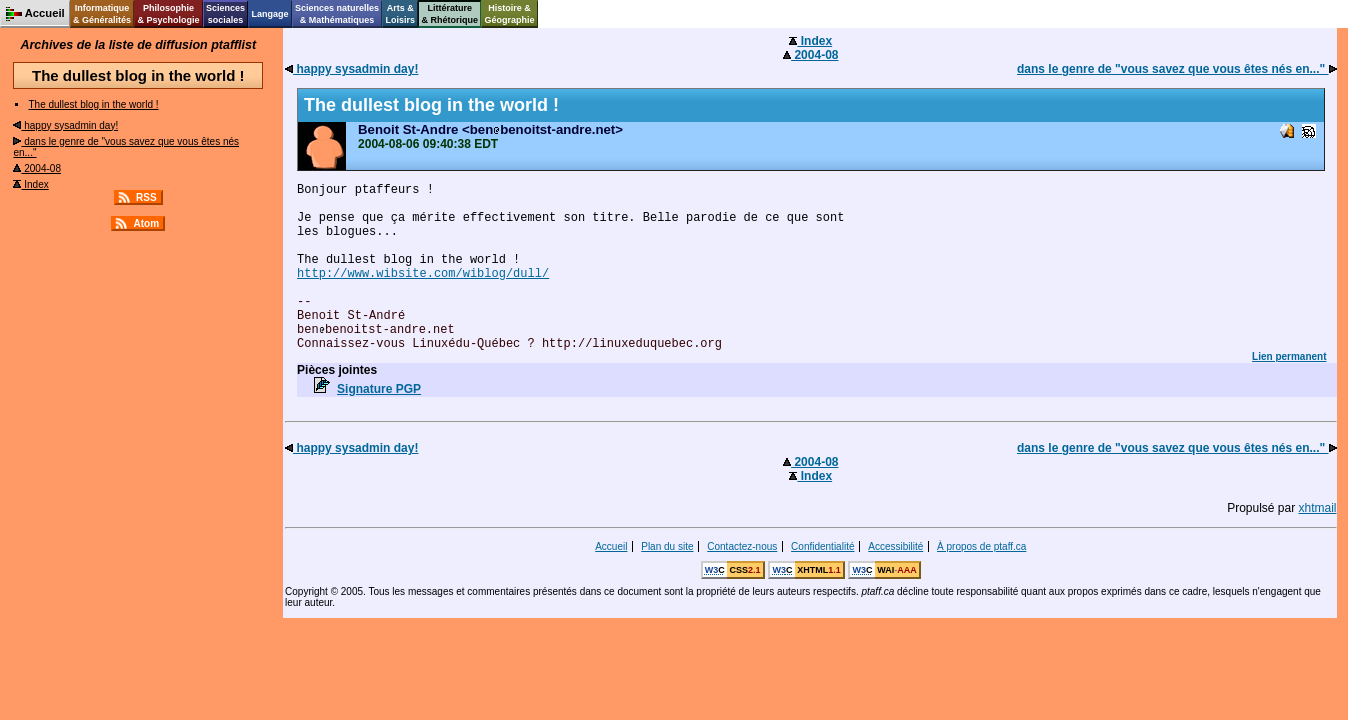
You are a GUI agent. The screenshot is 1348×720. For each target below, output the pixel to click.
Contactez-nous (742, 546)
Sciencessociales (225, 14)
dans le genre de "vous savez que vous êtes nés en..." (1177, 69)
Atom (146, 223)
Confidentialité (822, 546)
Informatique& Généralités (102, 14)
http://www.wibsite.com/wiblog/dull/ (423, 274)
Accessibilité (895, 546)
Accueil (611, 546)
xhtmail (1318, 508)
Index (30, 184)
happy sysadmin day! (65, 125)
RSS (146, 197)
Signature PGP (379, 389)
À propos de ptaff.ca (981, 546)
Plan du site (667, 546)
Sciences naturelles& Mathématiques (337, 14)
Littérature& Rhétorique (450, 14)
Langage (269, 14)
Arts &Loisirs (401, 14)
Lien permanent (1289, 356)
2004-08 (36, 168)
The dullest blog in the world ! (93, 104)
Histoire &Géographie (510, 14)
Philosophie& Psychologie (168, 14)
